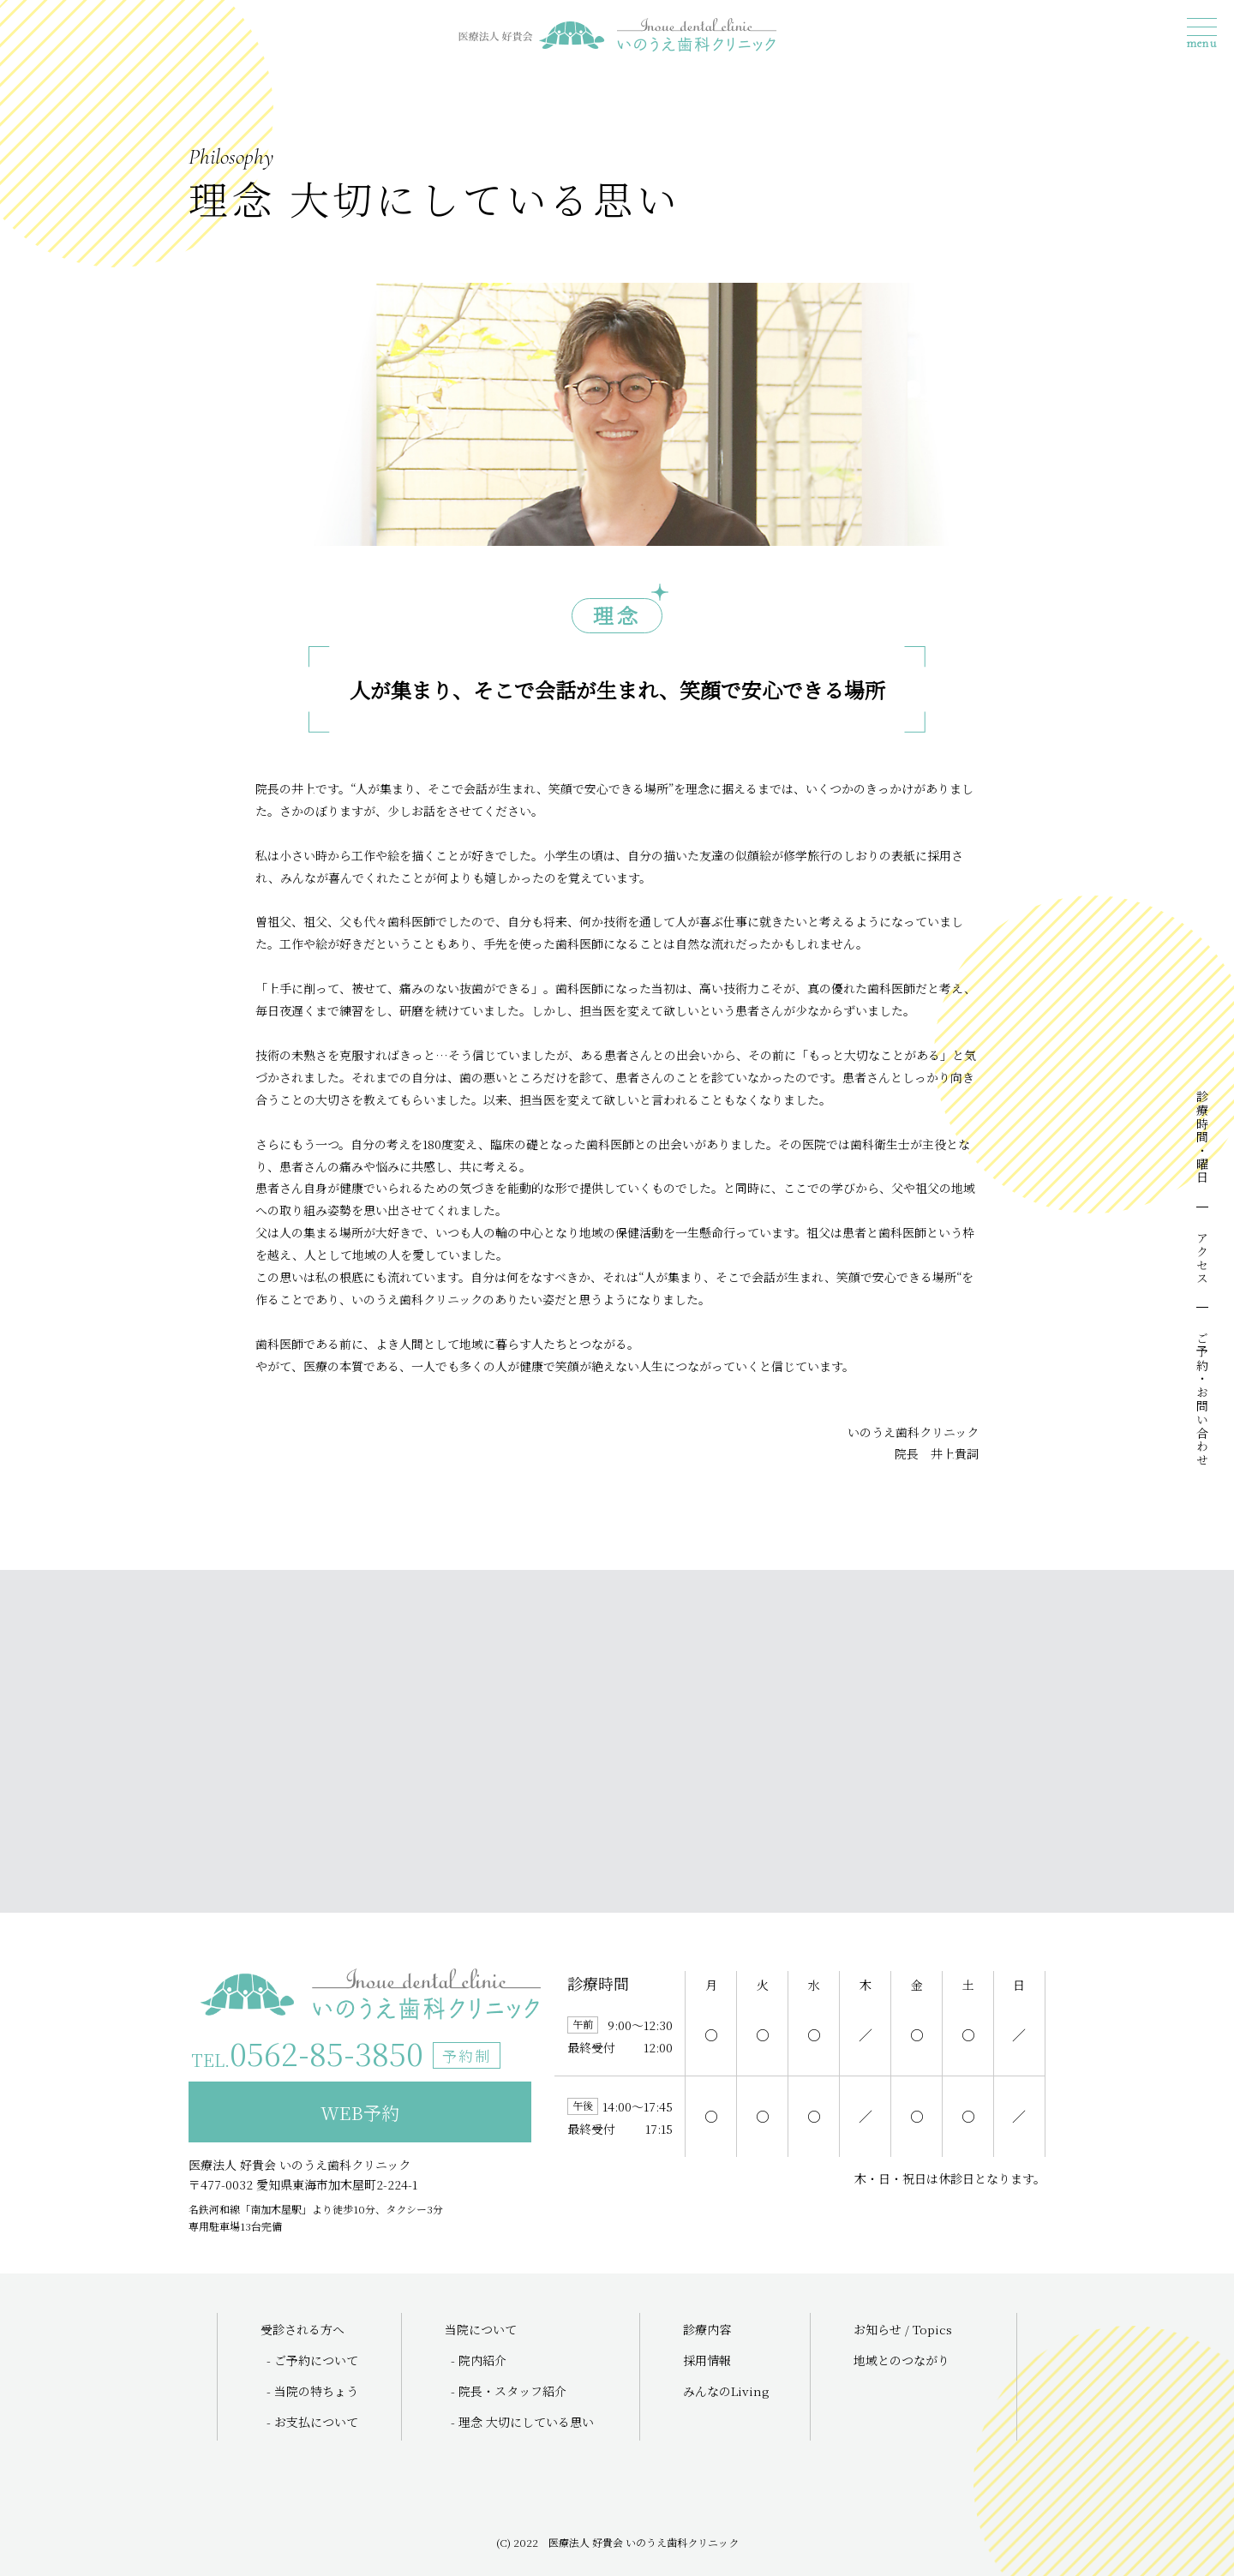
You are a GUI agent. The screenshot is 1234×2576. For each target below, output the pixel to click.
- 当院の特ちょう (312, 2390)
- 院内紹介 (478, 2360)
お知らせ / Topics (903, 2329)
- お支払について (312, 2421)
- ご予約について (312, 2360)
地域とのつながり (901, 2360)
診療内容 (707, 2329)
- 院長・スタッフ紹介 (508, 2390)
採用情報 (707, 2360)
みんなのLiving (726, 2390)
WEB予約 (359, 2112)
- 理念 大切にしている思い (522, 2421)
